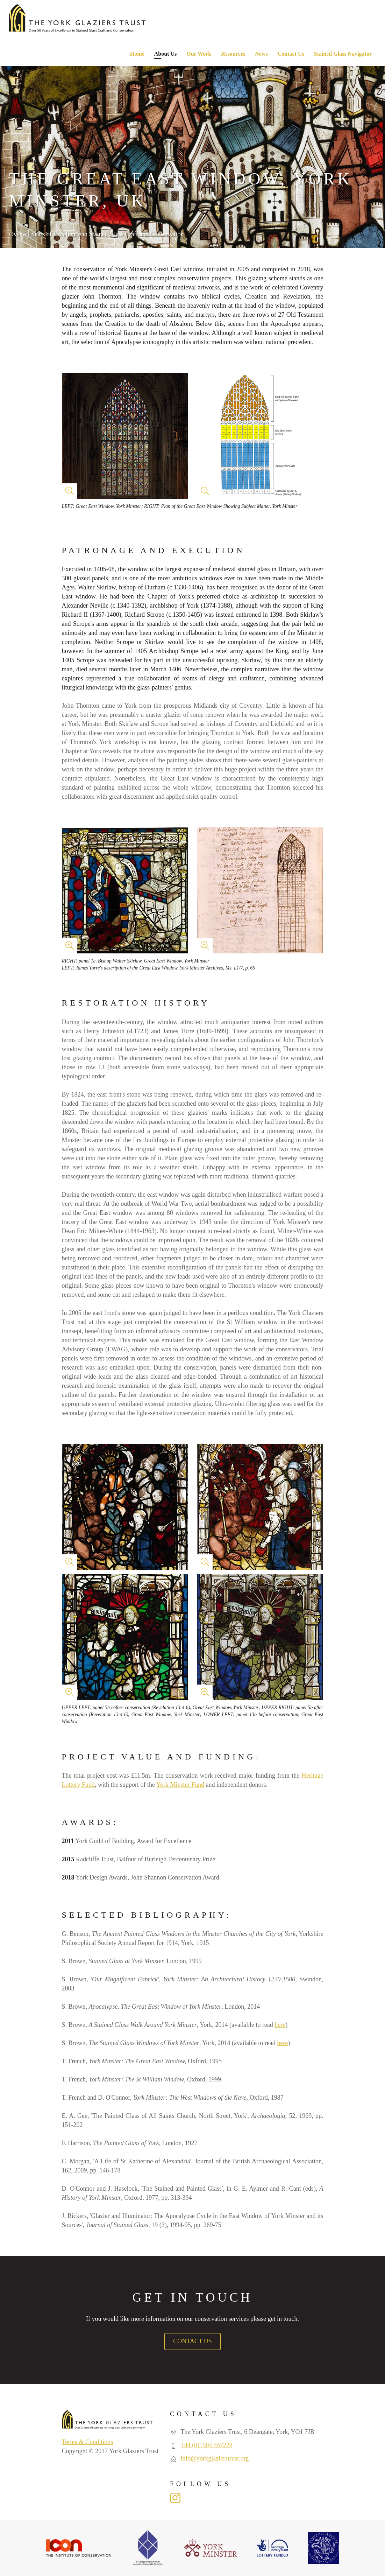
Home (137, 54)
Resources (233, 54)
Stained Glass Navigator (343, 54)
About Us (165, 54)
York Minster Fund (180, 1784)
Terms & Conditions (87, 2441)
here (280, 2024)
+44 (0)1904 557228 (207, 2445)
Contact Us (291, 54)
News (261, 54)
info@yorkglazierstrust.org (215, 2458)
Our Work (198, 54)
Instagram (175, 2498)
